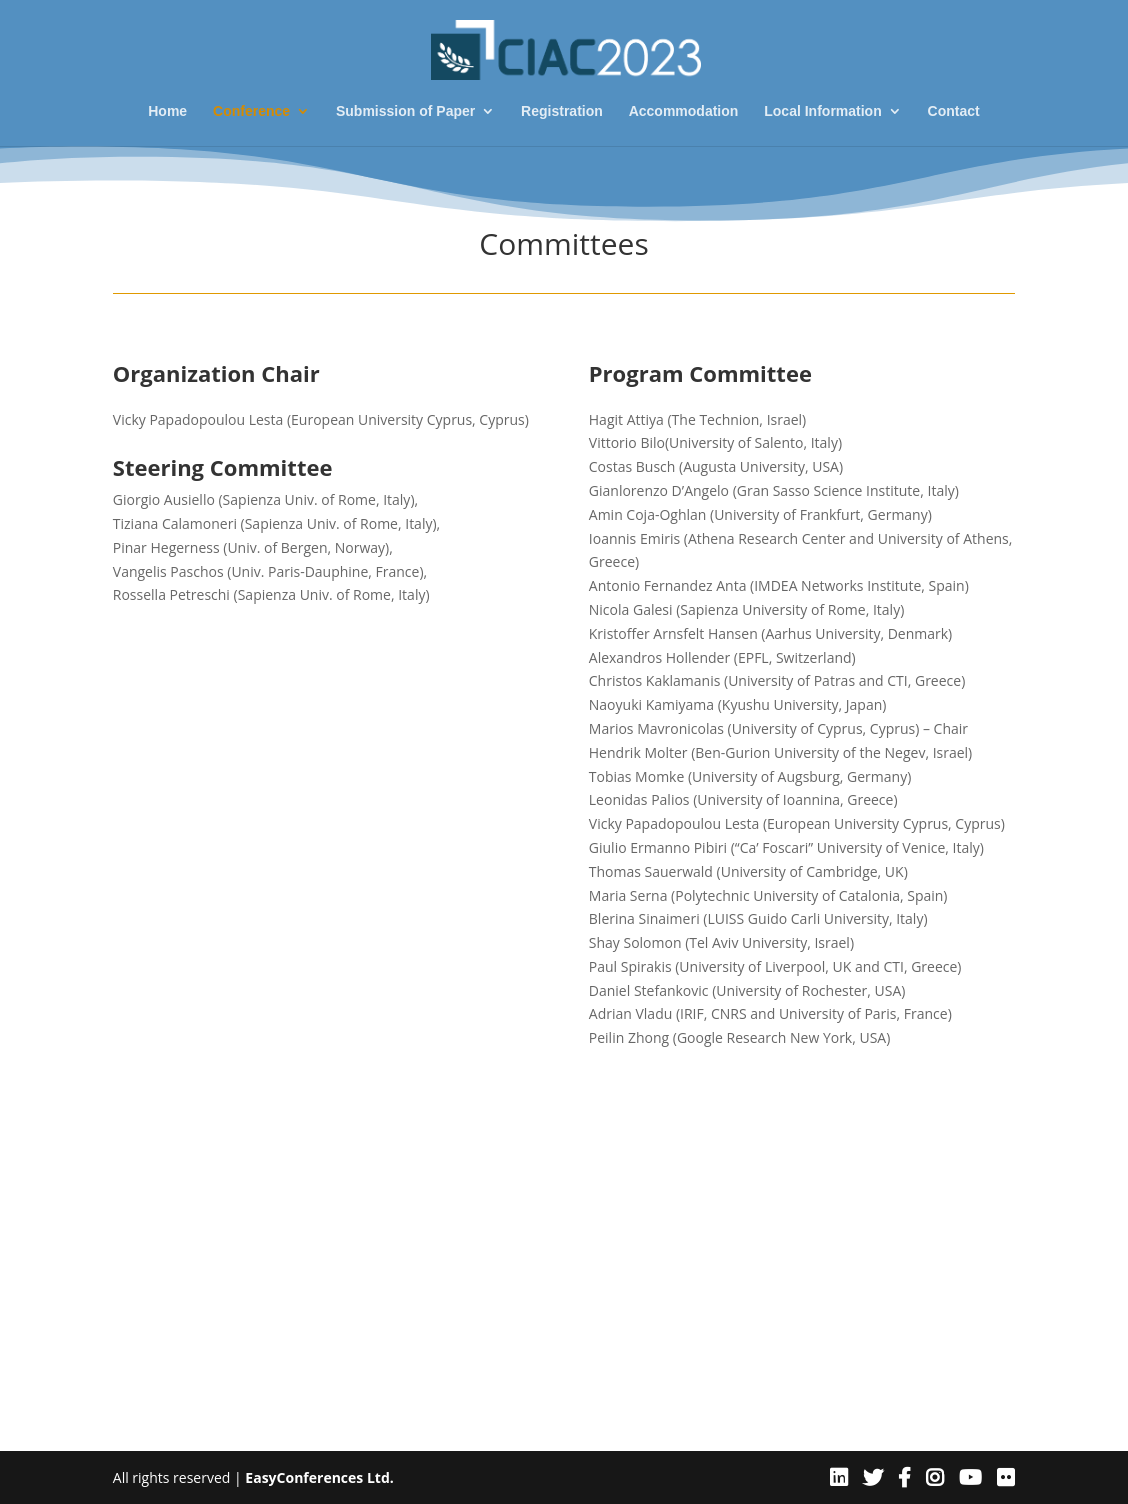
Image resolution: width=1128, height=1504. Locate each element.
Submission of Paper (405, 111)
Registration (562, 111)
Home (167, 111)
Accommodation (684, 111)
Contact (954, 111)
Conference (251, 111)
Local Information (822, 111)
